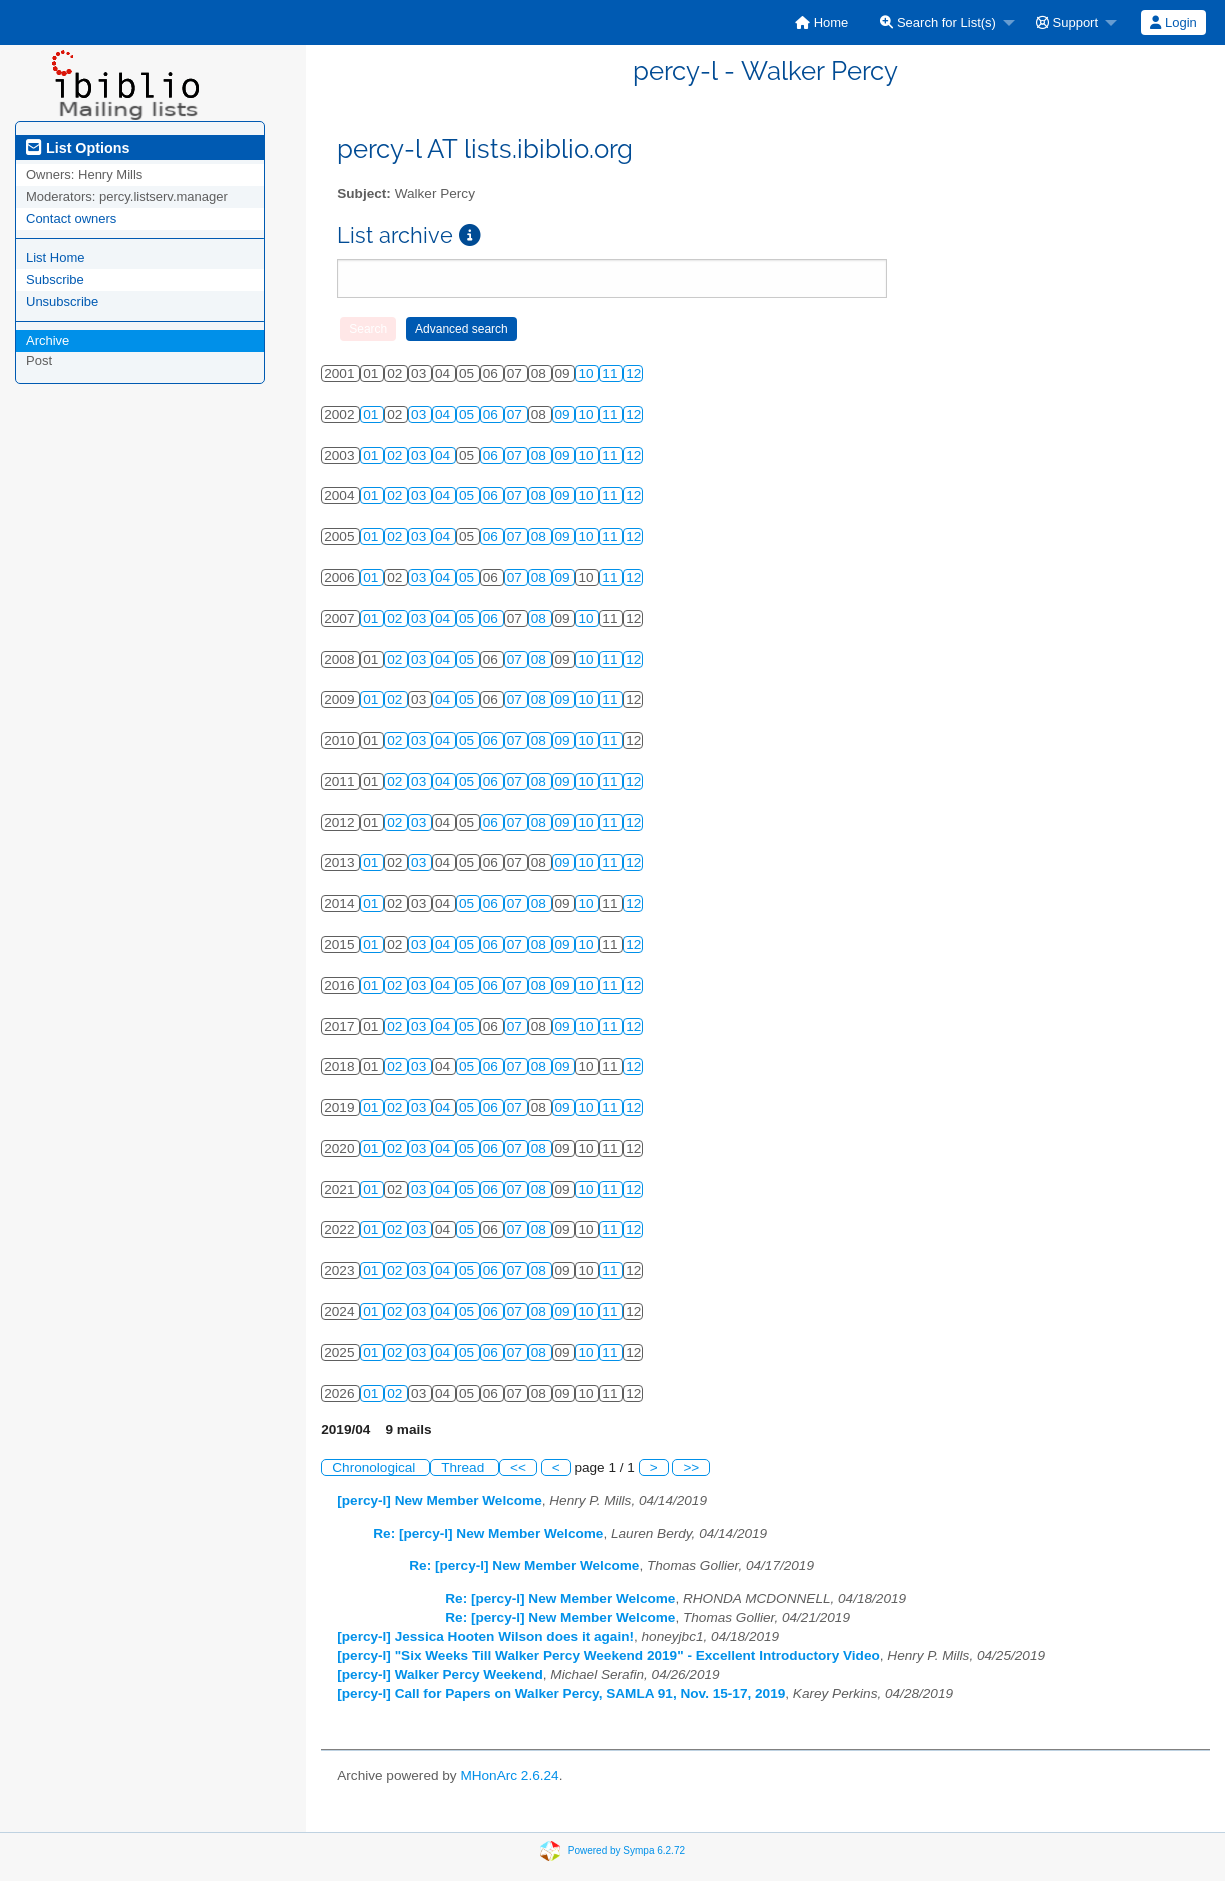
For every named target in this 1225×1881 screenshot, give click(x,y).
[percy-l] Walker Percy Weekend (440, 1674)
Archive (47, 340)
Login (1173, 22)
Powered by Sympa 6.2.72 (626, 1850)
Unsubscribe (62, 301)
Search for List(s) (938, 22)
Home (821, 22)
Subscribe (55, 279)
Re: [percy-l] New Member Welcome (488, 1533)
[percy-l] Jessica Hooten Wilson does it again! (485, 1636)
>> (691, 1467)
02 (396, 455)
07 (516, 414)
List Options (77, 148)
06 (492, 414)
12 (633, 373)
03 (420, 414)
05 (468, 414)
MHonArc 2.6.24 (509, 1775)
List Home (55, 257)
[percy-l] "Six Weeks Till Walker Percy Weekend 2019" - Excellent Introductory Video (608, 1655)
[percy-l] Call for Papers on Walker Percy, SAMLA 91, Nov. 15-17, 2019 (561, 1693)
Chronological (375, 1467)
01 (372, 414)
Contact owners (71, 218)
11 (611, 373)
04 (444, 414)
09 (564, 414)
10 (587, 373)
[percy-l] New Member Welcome (439, 1500)
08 (540, 455)
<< (518, 1467)
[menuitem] (821, 22)
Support (1067, 22)
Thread (464, 1467)
